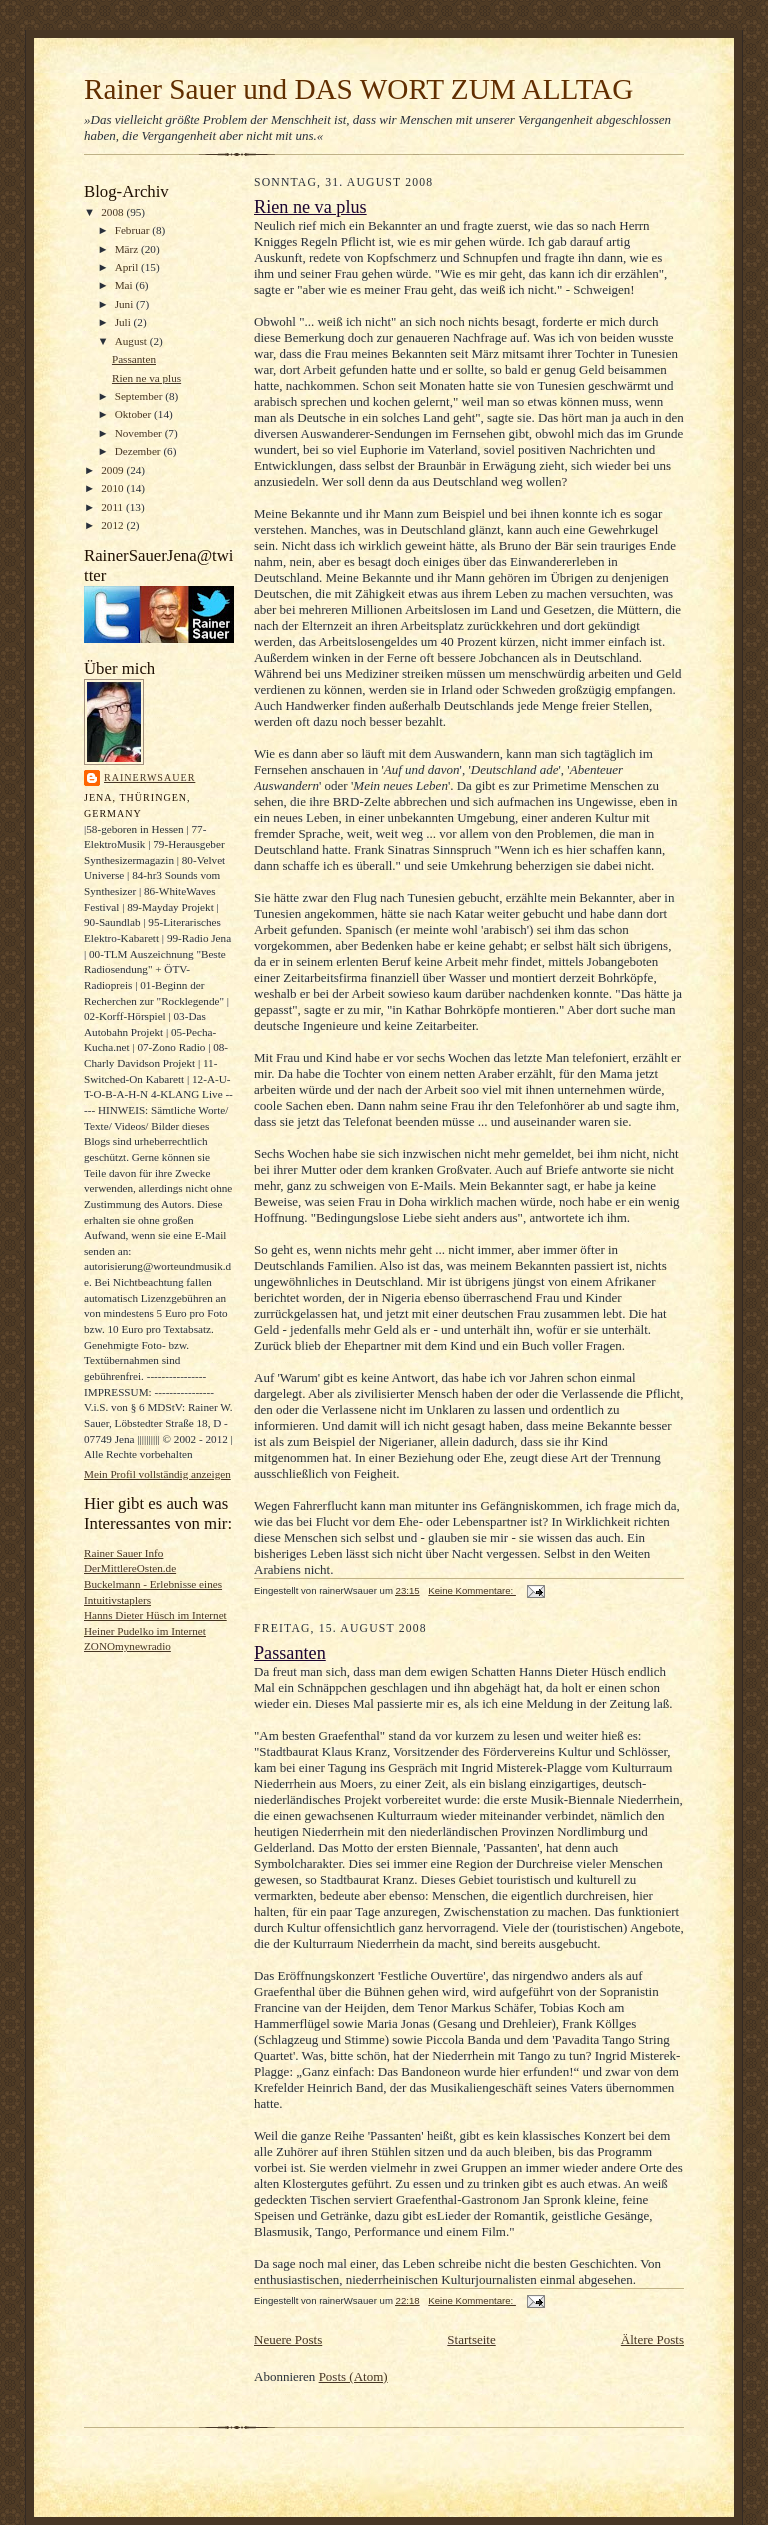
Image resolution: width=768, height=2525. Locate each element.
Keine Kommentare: (472, 1590)
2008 (113, 212)
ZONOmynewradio (127, 1646)
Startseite (471, 2339)
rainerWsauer (149, 777)
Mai (125, 285)
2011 (113, 507)
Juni (125, 304)
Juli (124, 322)
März (128, 249)
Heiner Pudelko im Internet (145, 1631)
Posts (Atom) (353, 2376)
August (132, 341)
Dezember (139, 451)
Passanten (134, 359)
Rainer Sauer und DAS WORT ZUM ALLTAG (358, 89)
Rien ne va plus (146, 378)
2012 (113, 525)
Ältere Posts (652, 2339)
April (128, 267)
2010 (113, 488)
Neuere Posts (288, 2339)
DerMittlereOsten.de (130, 1568)
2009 (113, 470)
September (140, 396)
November (140, 433)
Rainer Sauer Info (123, 1553)
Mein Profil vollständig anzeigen (157, 1474)
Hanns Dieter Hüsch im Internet (155, 1615)
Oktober (134, 414)
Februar (134, 230)
